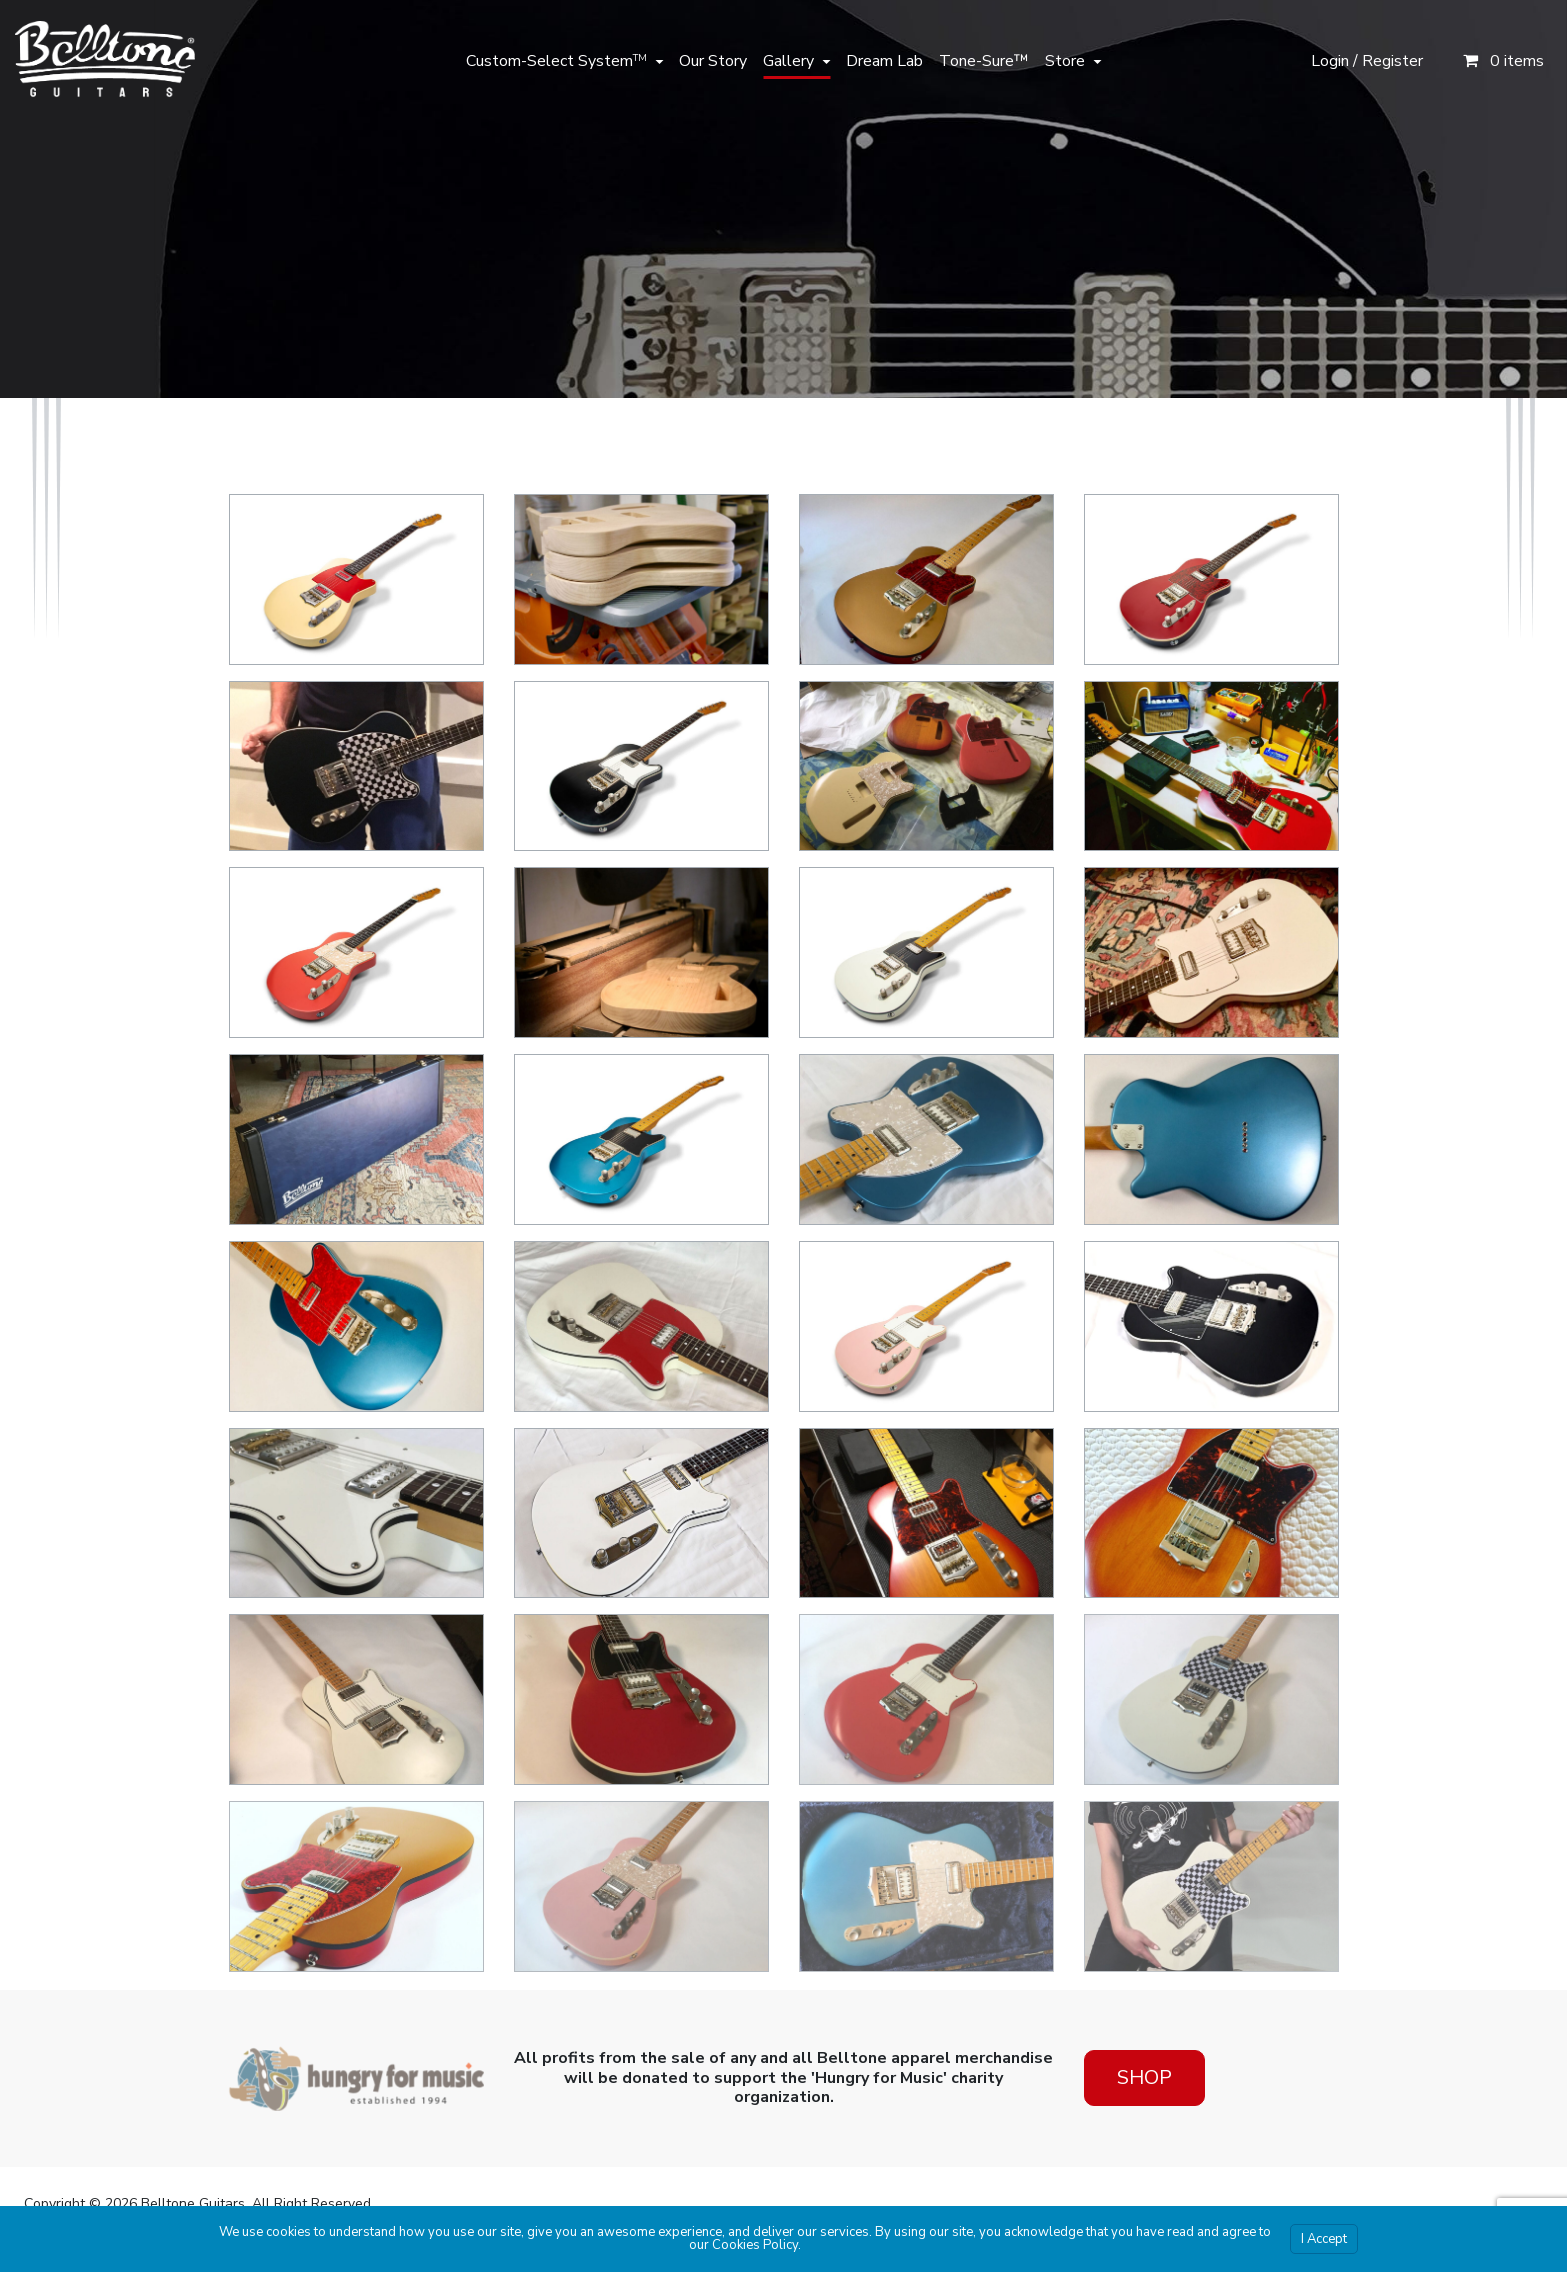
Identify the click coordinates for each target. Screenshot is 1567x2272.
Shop (1144, 2077)
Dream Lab (884, 61)
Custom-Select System (556, 61)
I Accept (1324, 2239)
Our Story (713, 61)
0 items (1503, 61)
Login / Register (1367, 61)
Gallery (788, 61)
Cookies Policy (755, 2245)
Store (1065, 61)
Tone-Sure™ (984, 61)
